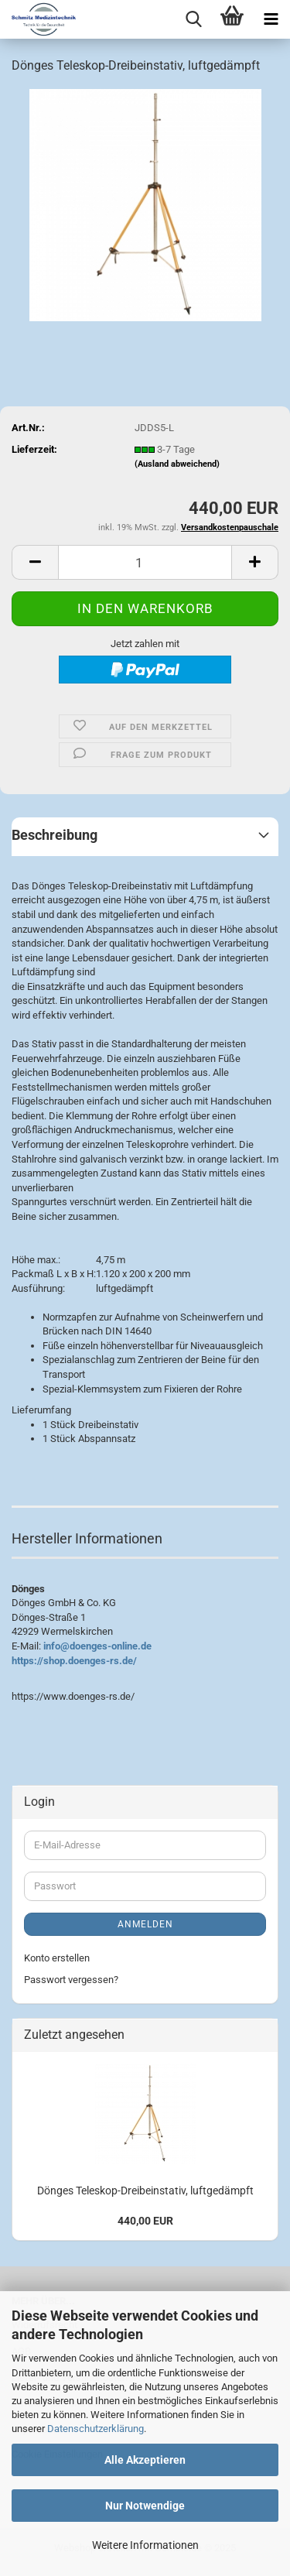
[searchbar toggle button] (193, 19)
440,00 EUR (145, 2221)
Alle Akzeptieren (145, 2460)
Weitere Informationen (145, 2545)
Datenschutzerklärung (95, 2428)
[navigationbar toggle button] (270, 19)
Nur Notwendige (145, 2505)
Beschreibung (54, 835)
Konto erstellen (57, 1958)
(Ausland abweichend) (177, 464)
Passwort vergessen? (71, 1979)
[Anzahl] (145, 562)
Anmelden (145, 1924)
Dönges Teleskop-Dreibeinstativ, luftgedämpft (145, 2190)
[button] (35, 562)
